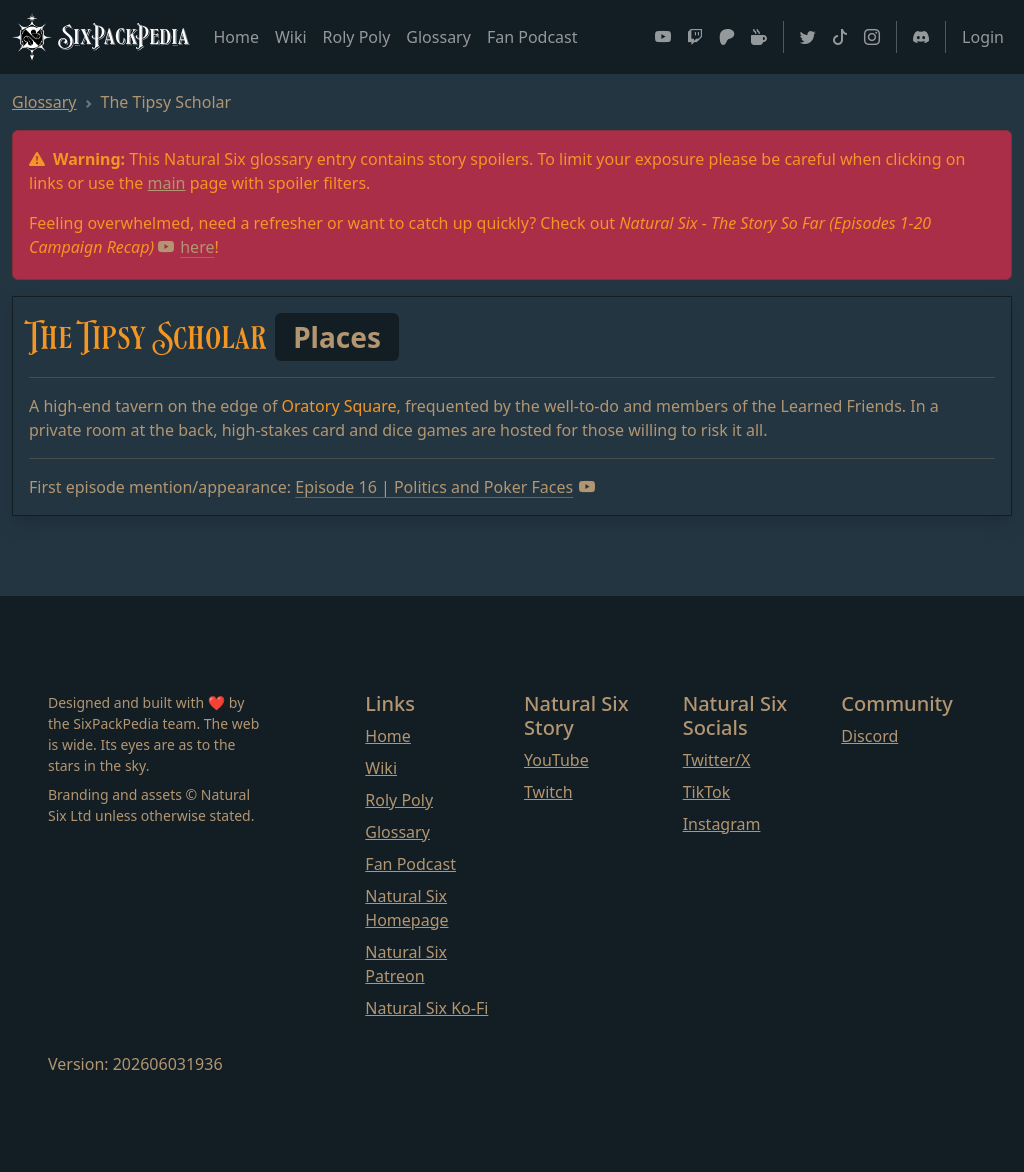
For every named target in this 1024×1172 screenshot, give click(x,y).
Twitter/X (717, 760)
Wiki (291, 37)
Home (236, 37)
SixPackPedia (100, 37)
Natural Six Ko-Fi (426, 1008)
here (186, 247)
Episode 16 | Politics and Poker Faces (445, 487)
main (167, 183)
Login (983, 37)
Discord (869, 736)
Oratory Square (339, 406)
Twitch (548, 792)
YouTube (556, 760)
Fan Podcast (532, 37)
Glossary (438, 37)
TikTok (707, 792)
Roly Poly (357, 37)
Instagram (722, 824)
